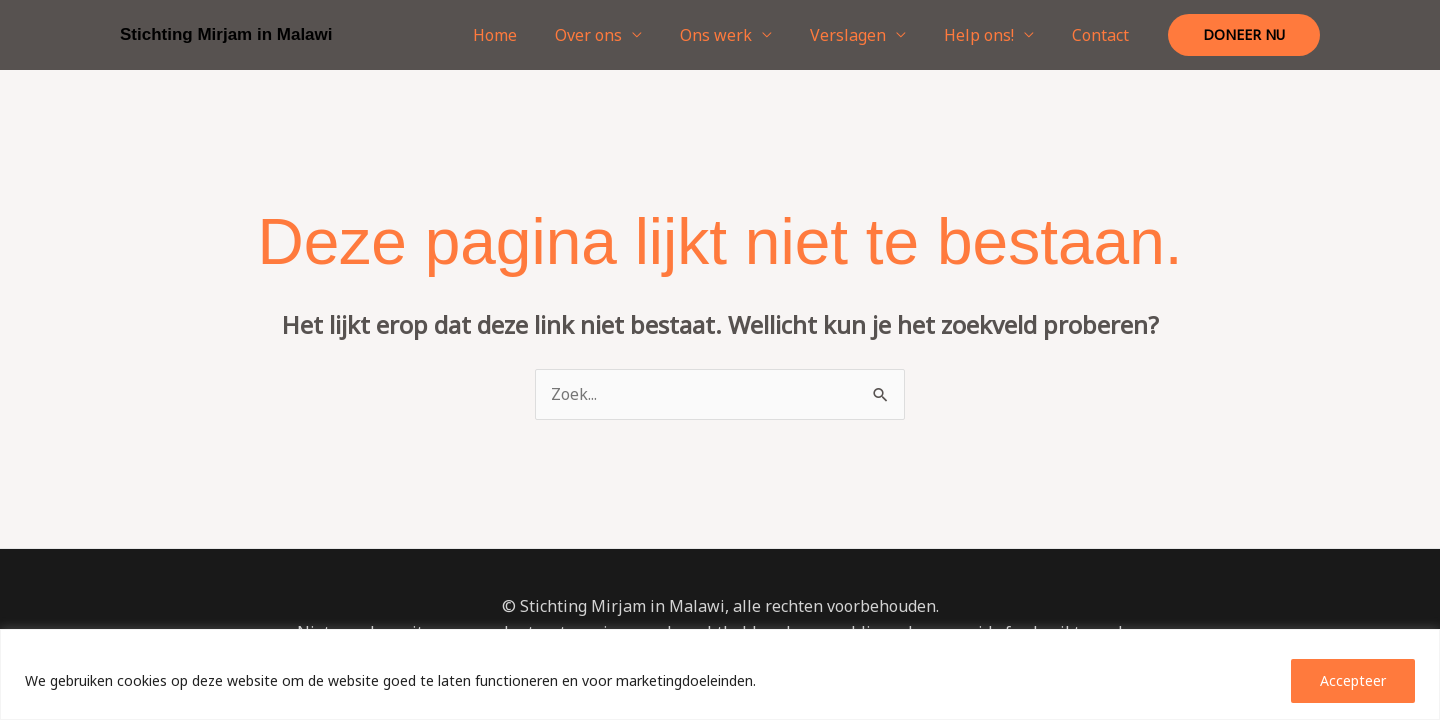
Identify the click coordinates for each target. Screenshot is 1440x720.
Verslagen (863, 35)
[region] (720, 674)
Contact (1103, 35)
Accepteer (1353, 680)
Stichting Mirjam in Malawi (226, 34)
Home (528, 35)
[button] (1244, 35)
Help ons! (988, 35)
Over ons (615, 35)
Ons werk (737, 35)
